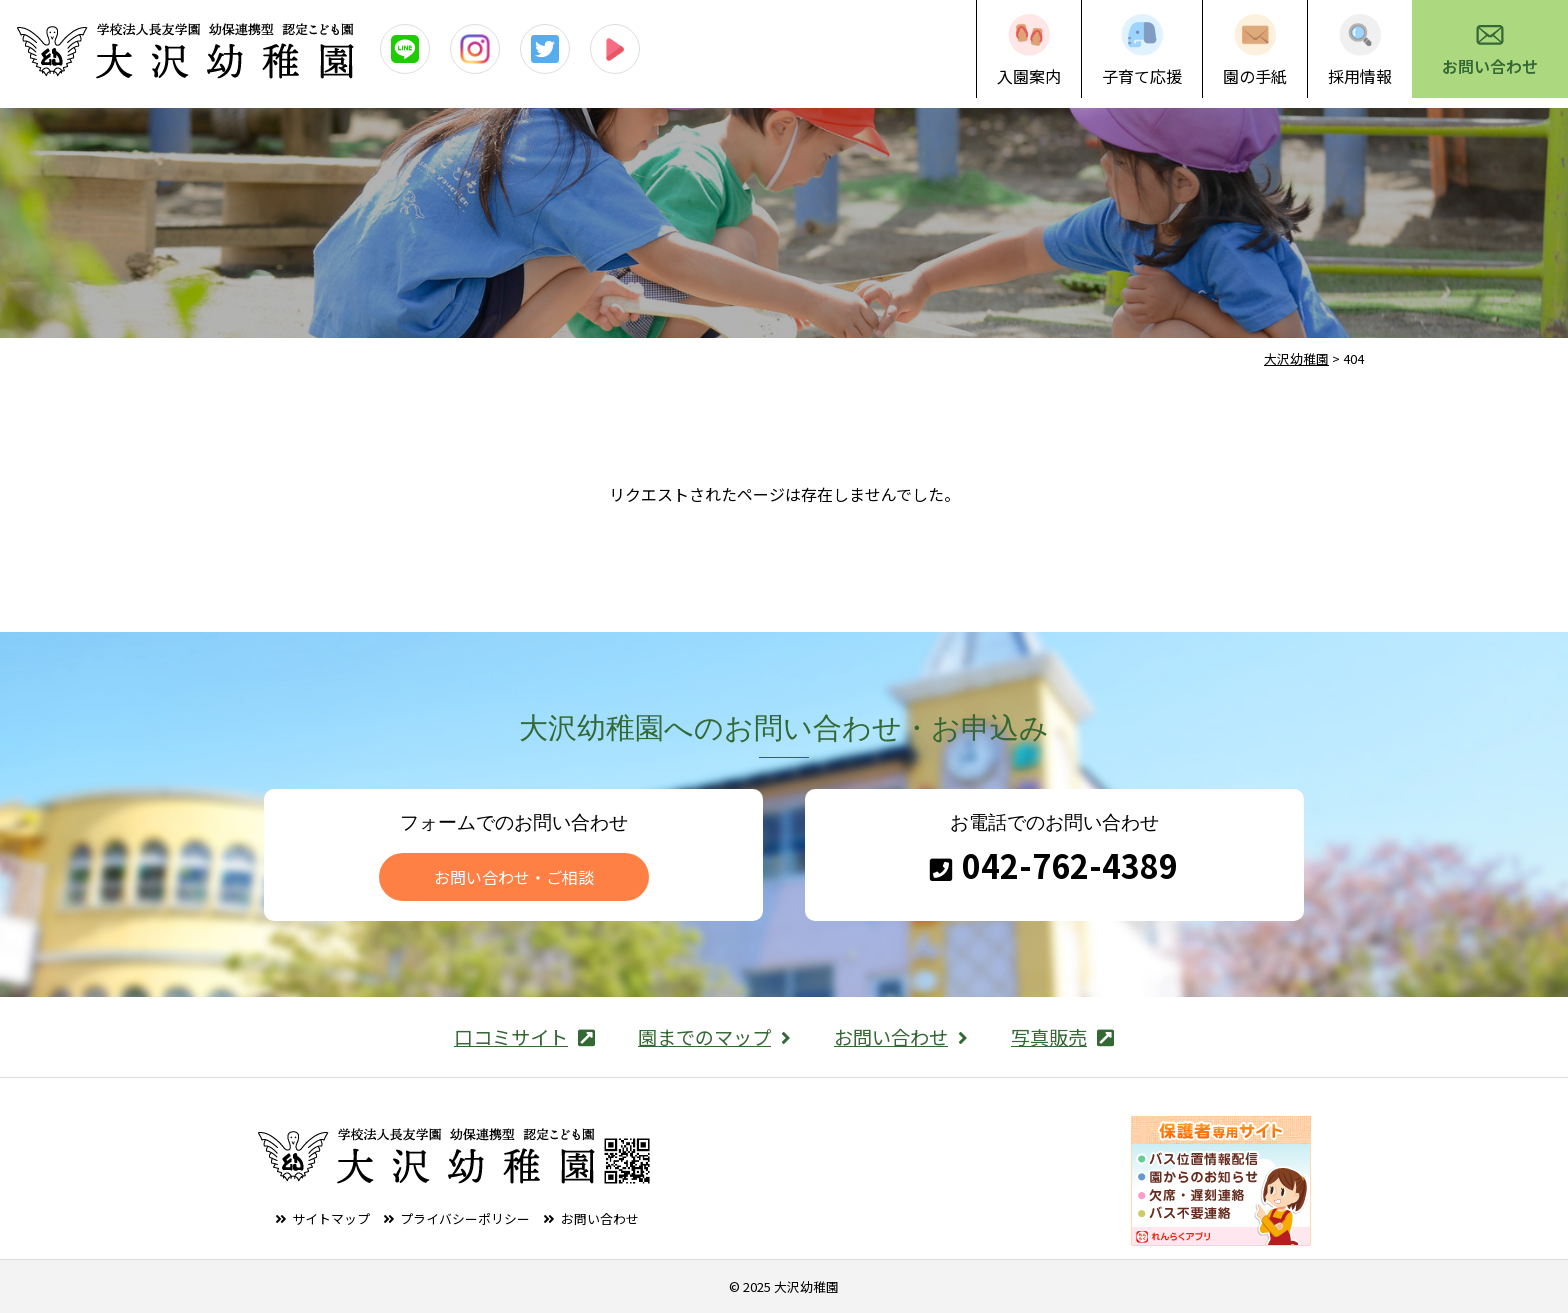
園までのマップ (714, 1037)
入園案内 (1029, 76)
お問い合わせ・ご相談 (514, 877)
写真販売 (1062, 1037)
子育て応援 (1142, 76)
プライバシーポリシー (465, 1218)
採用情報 (1360, 76)
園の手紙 (1255, 76)
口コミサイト (524, 1037)
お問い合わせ (1490, 66)
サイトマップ (331, 1218)
